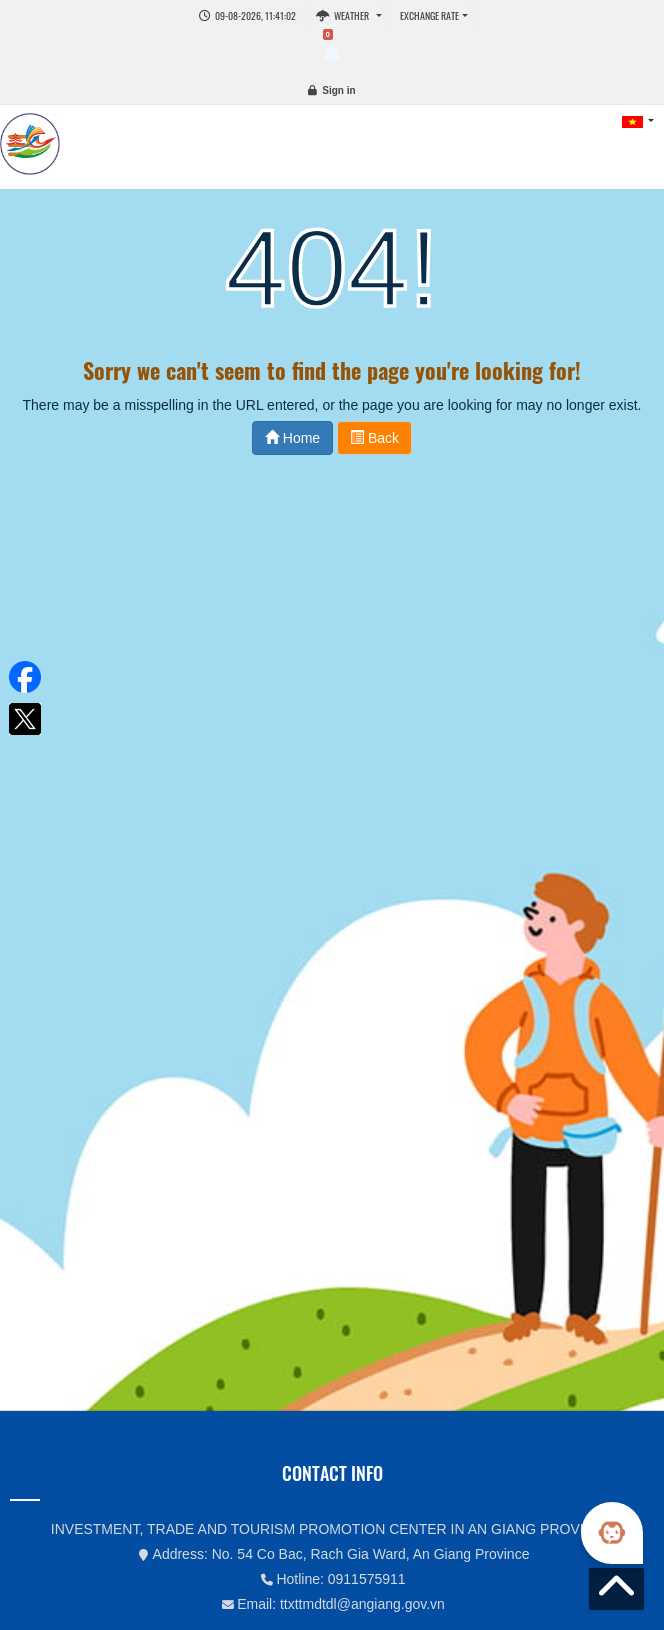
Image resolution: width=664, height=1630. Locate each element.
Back (374, 438)
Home (292, 438)
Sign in (338, 90)
